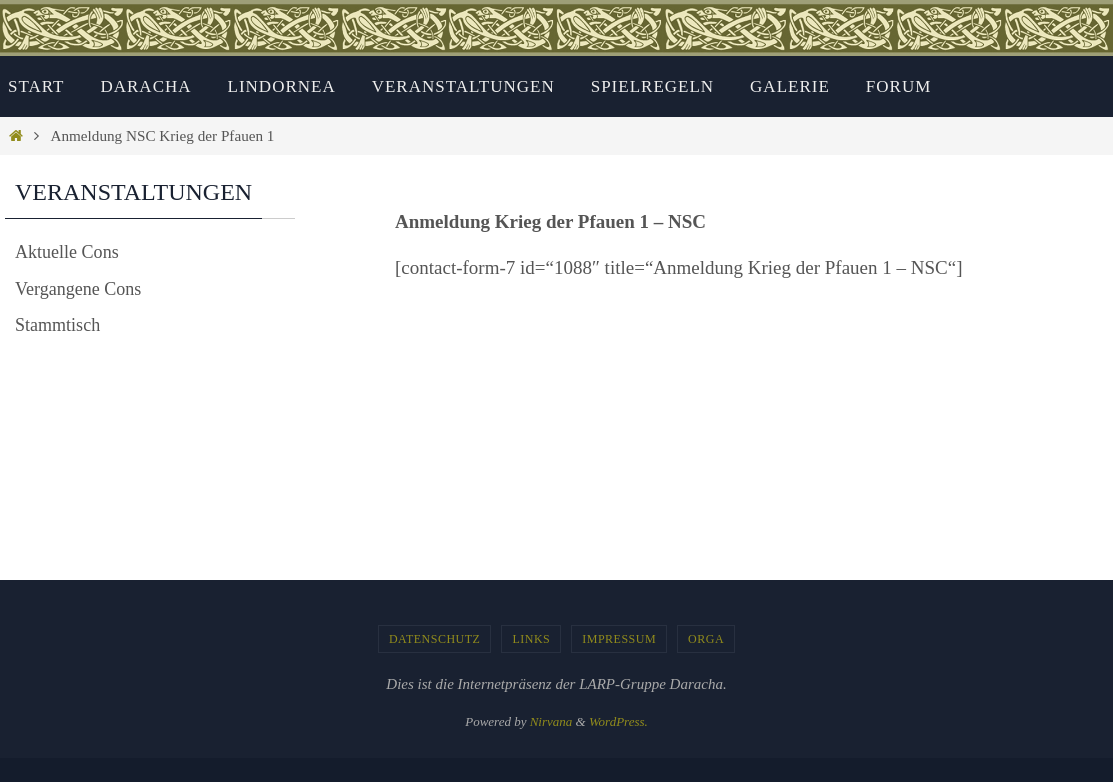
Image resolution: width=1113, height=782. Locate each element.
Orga (706, 639)
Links (531, 639)
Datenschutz (435, 639)
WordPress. (618, 721)
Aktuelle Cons (69, 251)
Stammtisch (60, 324)
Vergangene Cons (81, 288)
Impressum (619, 639)
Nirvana (551, 721)
